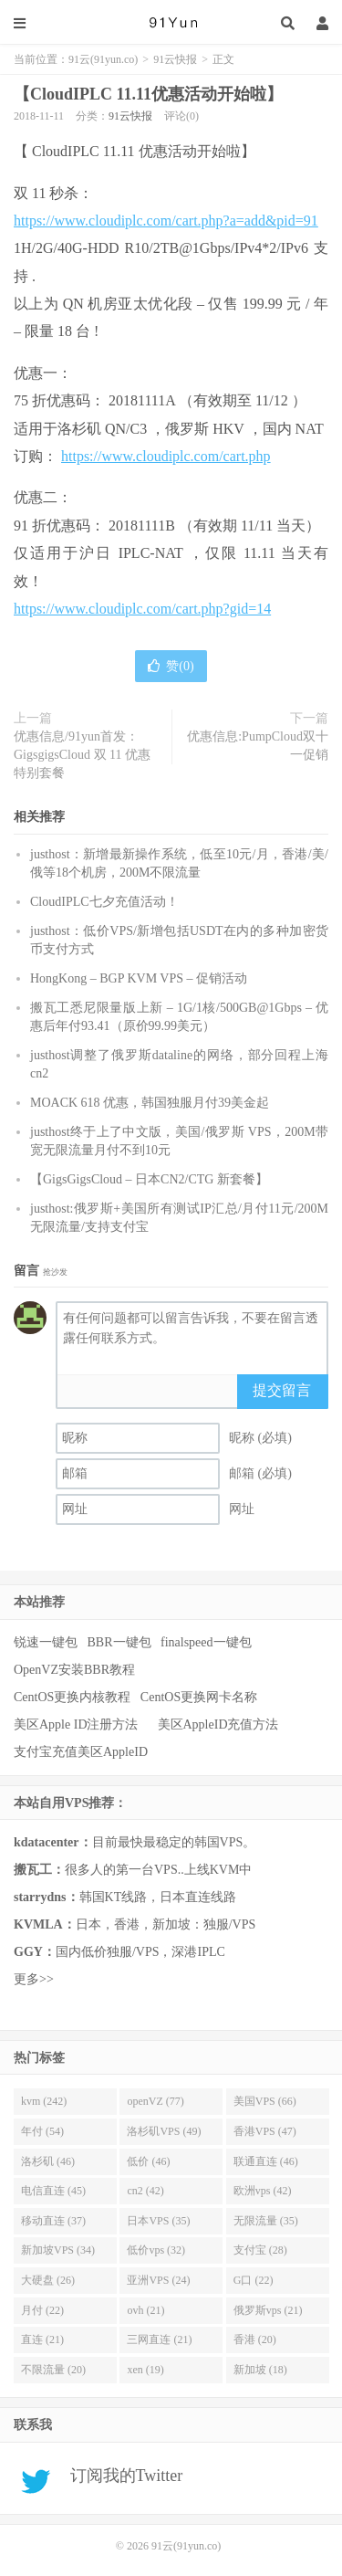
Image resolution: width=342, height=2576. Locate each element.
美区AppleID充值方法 (218, 1724)
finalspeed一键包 (206, 1642)
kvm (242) (44, 2101)
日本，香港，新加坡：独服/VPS (134, 1924)
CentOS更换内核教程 (72, 1697)
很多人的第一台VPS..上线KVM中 (133, 1870)
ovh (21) (145, 2310)
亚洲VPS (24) (158, 2280)
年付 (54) (42, 2131)
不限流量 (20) (53, 2369)
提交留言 (282, 1390)
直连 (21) (42, 2339)
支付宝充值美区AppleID (81, 1752)
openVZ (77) (155, 2101)
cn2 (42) (145, 2190)
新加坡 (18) (260, 2369)
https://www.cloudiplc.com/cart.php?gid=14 (142, 608)
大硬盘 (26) (48, 2280)
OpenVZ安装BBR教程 (74, 1670)
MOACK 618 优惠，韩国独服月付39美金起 (149, 1102)
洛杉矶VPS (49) (164, 2131)
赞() (170, 666)
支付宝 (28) (260, 2250)
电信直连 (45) (53, 2190)
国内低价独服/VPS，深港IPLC (119, 1952)
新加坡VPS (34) (58, 2250)
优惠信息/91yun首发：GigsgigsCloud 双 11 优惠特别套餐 (82, 755)
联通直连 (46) (265, 2161)
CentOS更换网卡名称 (198, 1697)
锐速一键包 (46, 1642)
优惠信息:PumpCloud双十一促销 (257, 746)
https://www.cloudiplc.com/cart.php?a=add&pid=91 (166, 220)
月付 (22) (42, 2310)
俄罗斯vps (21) (268, 2310)
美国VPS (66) (264, 2101)
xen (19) (145, 2369)
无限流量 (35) (265, 2220)
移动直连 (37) (53, 2220)
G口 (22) (253, 2280)
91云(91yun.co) (171, 23)
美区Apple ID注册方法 (77, 1724)
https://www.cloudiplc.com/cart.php (166, 456)
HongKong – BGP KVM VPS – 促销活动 (138, 978)
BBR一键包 (119, 1642)
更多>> (34, 1979)
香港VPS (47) (264, 2131)
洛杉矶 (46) (48, 2161)
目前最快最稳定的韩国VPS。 (134, 1842)
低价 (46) (148, 2161)
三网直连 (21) (159, 2339)
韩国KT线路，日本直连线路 (125, 1897)
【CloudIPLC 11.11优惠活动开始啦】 (148, 94)
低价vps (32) (156, 2250)
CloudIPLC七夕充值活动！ (104, 902)
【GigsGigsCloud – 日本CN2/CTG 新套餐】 (149, 1179)
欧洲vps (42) (262, 2190)
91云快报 (175, 59)
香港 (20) (254, 2339)
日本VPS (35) (158, 2220)
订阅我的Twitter (119, 2475)
